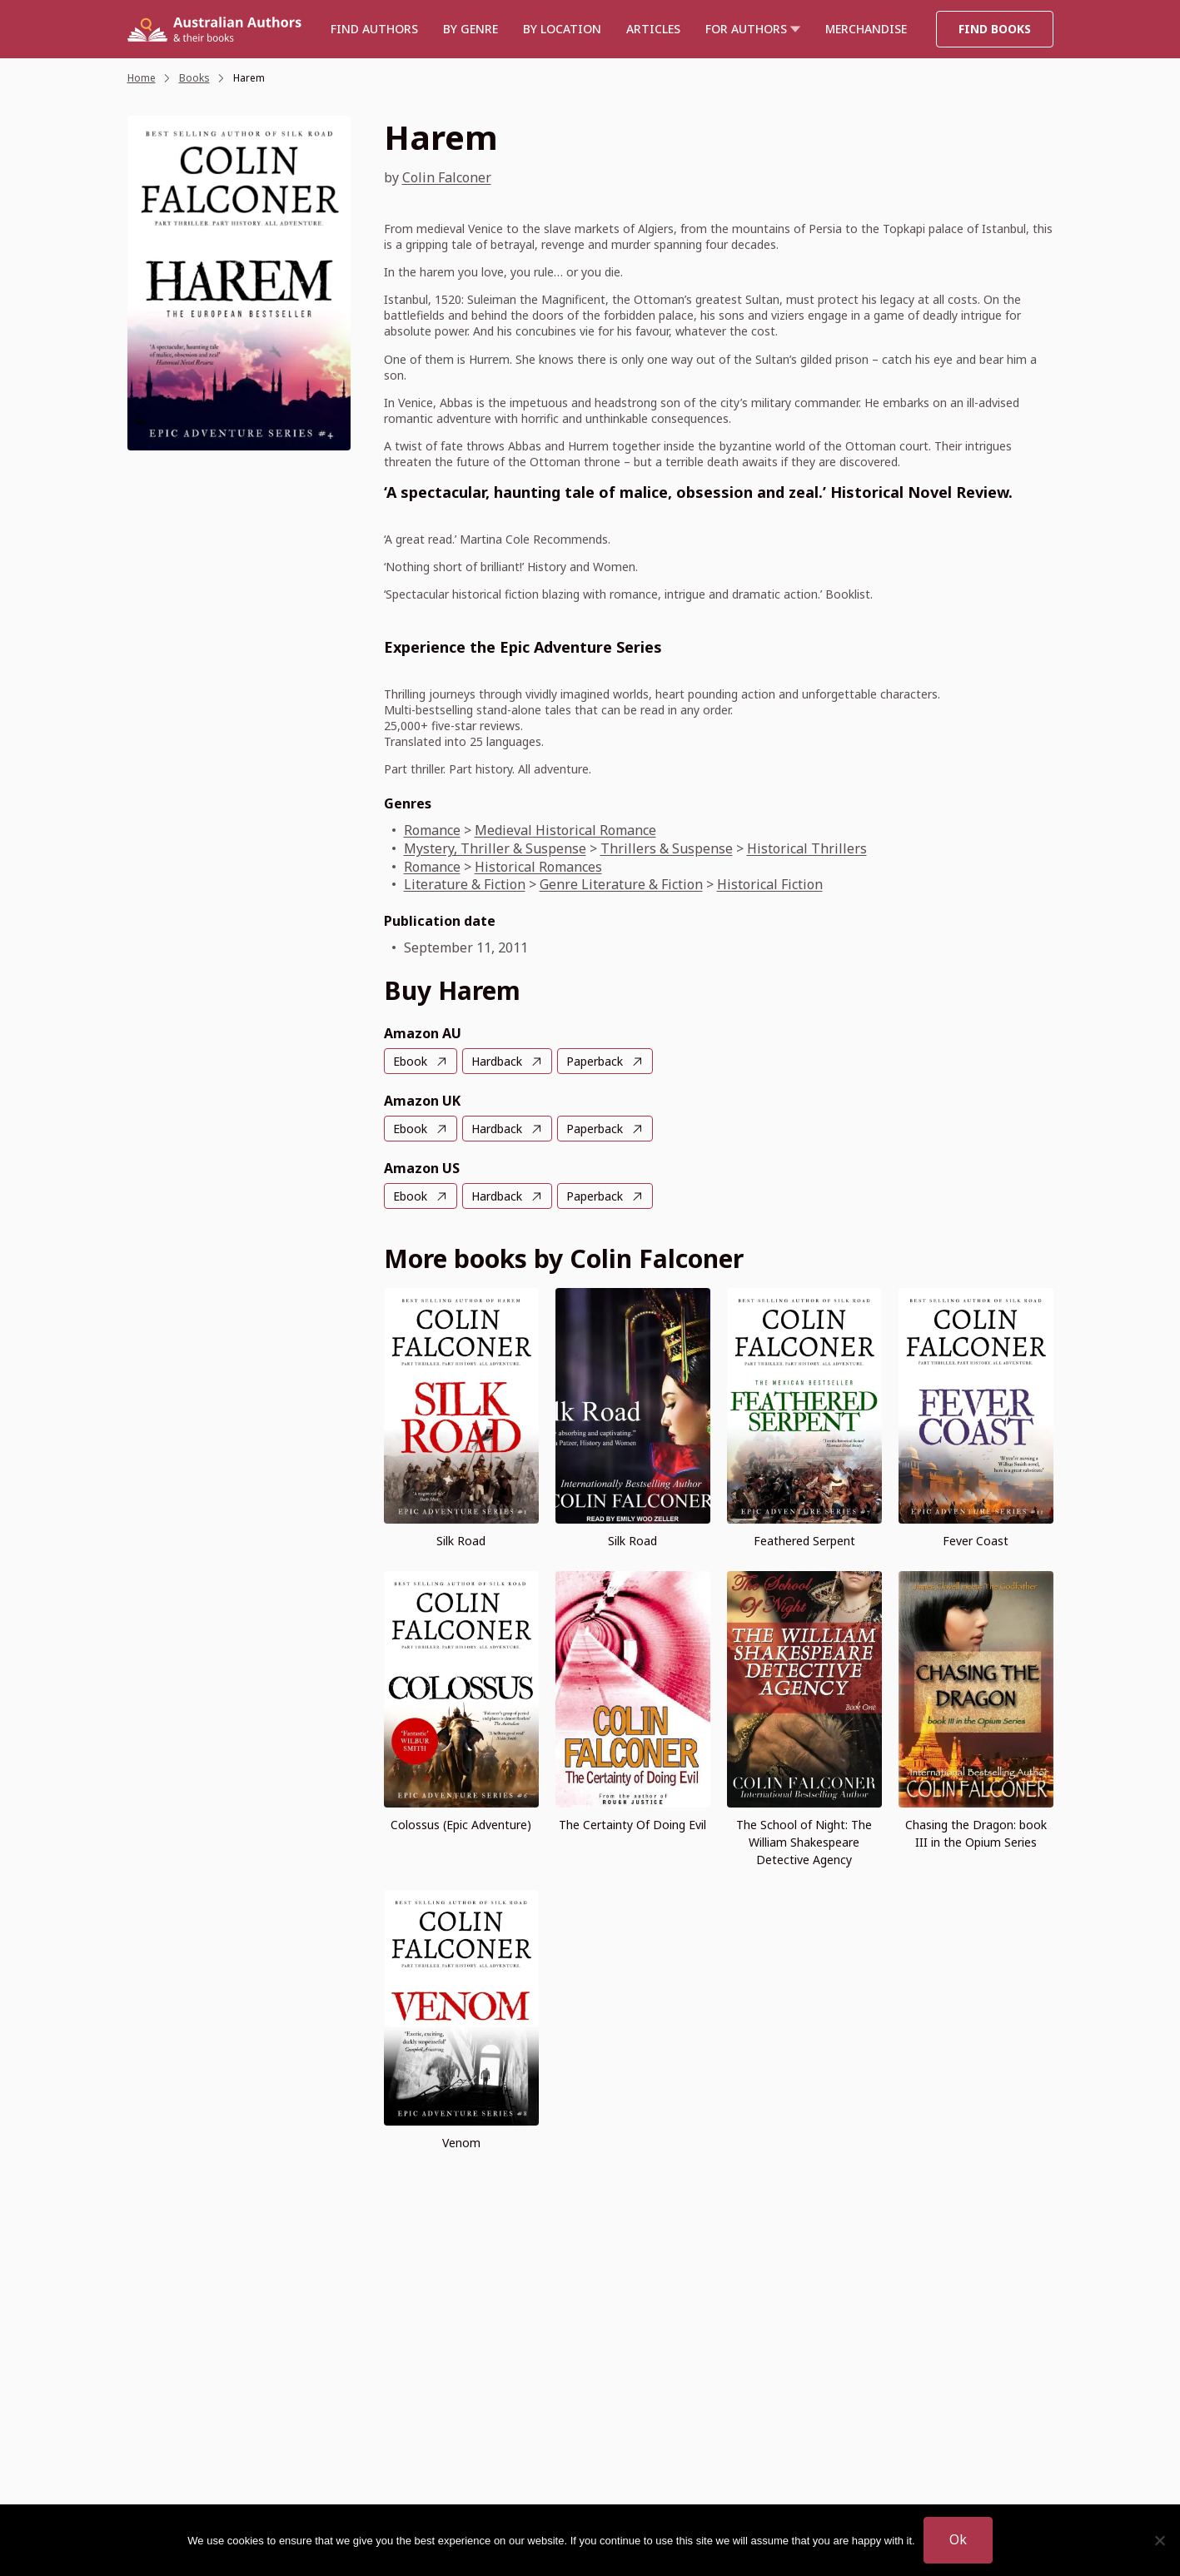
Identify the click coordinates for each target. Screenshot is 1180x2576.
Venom (461, 2143)
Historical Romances (538, 867)
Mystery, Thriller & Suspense (495, 848)
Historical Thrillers (807, 848)
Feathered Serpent (804, 1541)
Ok (958, 2539)
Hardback (496, 1061)
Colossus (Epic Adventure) (461, 1825)
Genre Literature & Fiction (621, 884)
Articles (653, 29)
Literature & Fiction (464, 884)
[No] (1159, 2540)
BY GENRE (470, 29)
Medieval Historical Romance (565, 830)
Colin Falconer (446, 177)
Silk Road (460, 1541)
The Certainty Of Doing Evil (632, 1825)
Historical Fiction (770, 884)
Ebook (410, 1061)
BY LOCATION (562, 29)
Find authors (374, 29)
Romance (432, 830)
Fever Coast (975, 1541)
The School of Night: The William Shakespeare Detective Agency (804, 1842)
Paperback (594, 1061)
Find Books (994, 29)
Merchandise (866, 29)
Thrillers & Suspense (666, 848)
